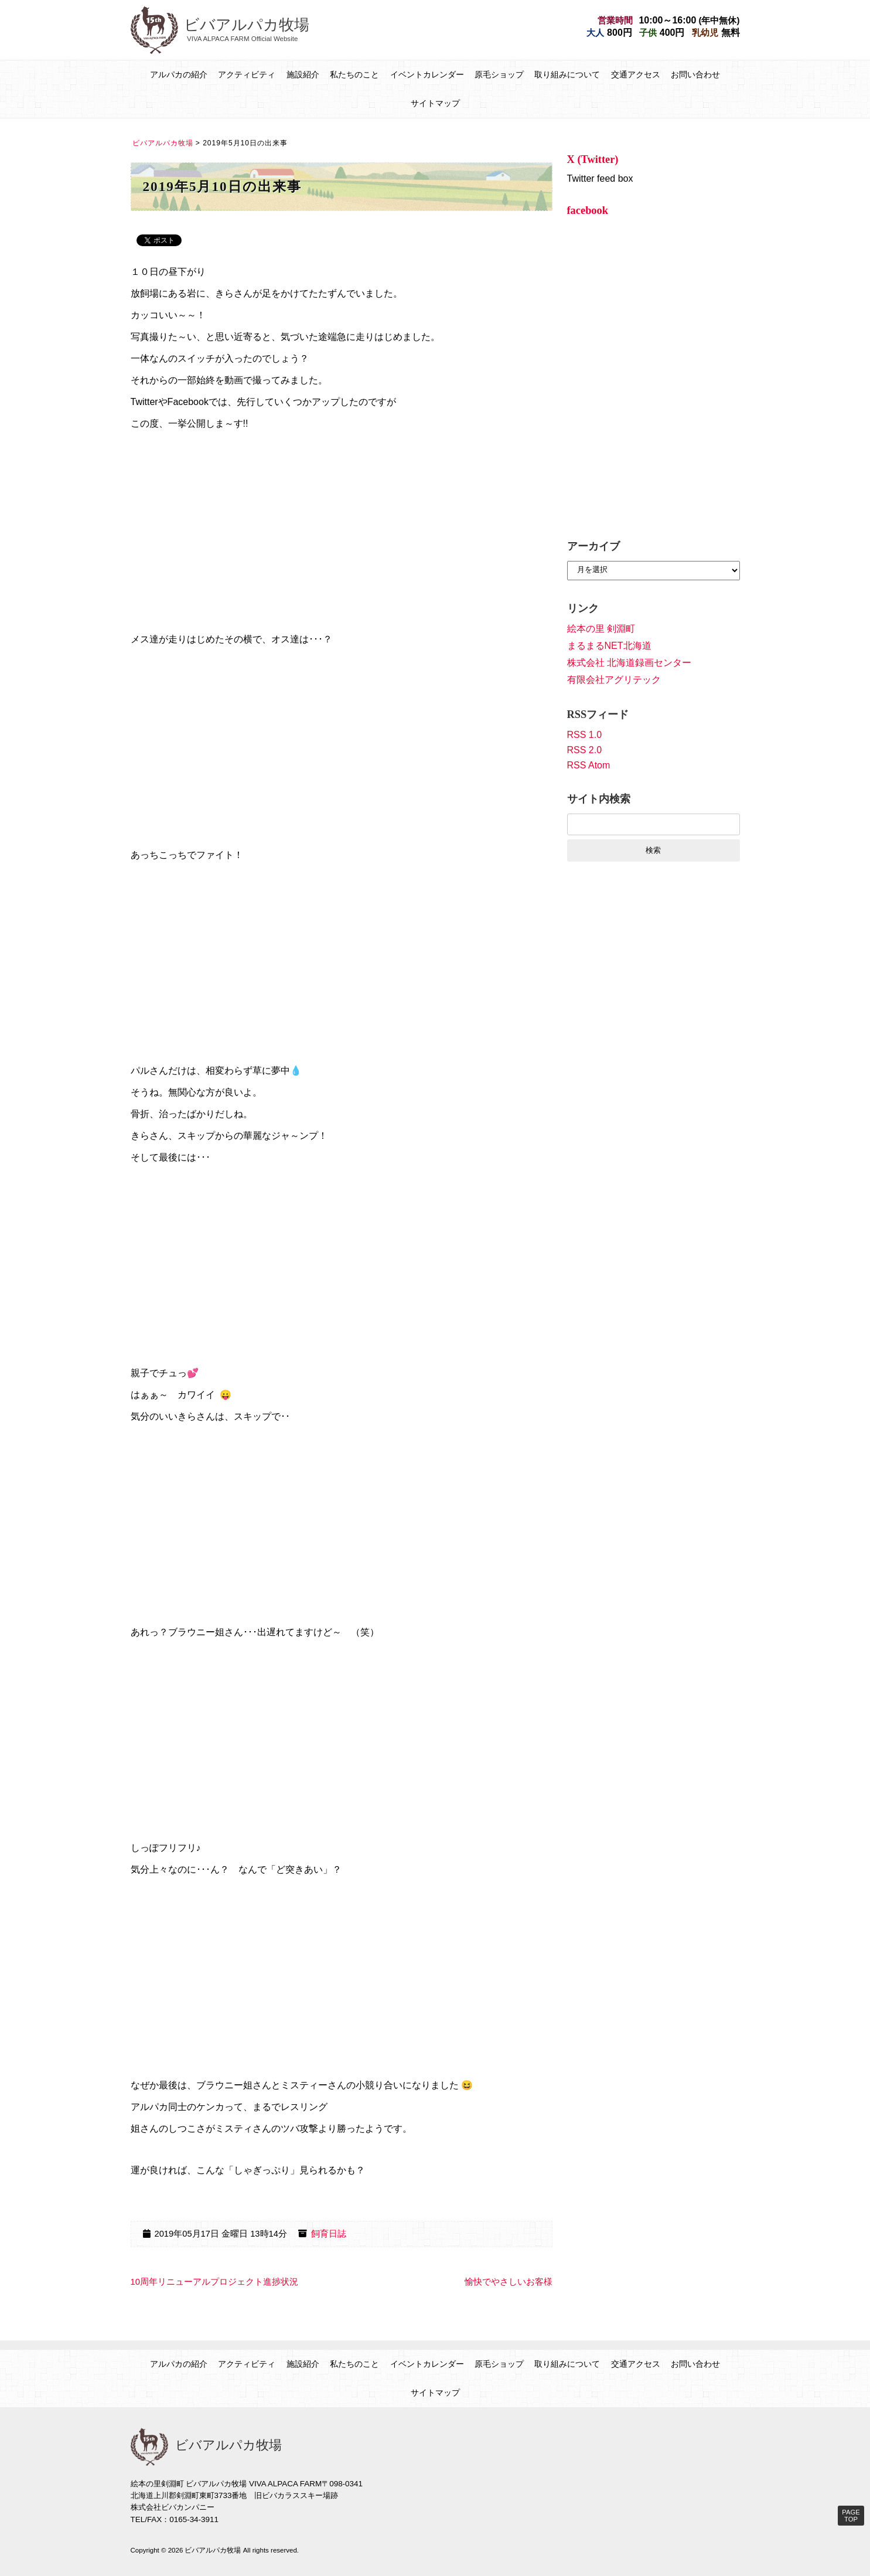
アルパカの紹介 (178, 74)
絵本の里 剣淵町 (601, 629)
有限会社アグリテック (614, 680)
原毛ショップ (499, 74)
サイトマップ (435, 103)
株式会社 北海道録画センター (629, 663)
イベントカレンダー (427, 74)
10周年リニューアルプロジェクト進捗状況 (214, 2281)
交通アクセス (635, 74)
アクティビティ (246, 74)
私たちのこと (354, 74)
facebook (588, 210)
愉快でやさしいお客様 (508, 2281)
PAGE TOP (850, 2516)
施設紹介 (302, 74)
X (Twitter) (593, 159)
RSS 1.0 (584, 735)
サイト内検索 (598, 799)
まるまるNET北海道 (609, 646)
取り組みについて (567, 74)
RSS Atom (588, 765)
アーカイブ (593, 546)
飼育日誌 (328, 2233)
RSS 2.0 (584, 750)
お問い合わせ (695, 74)
